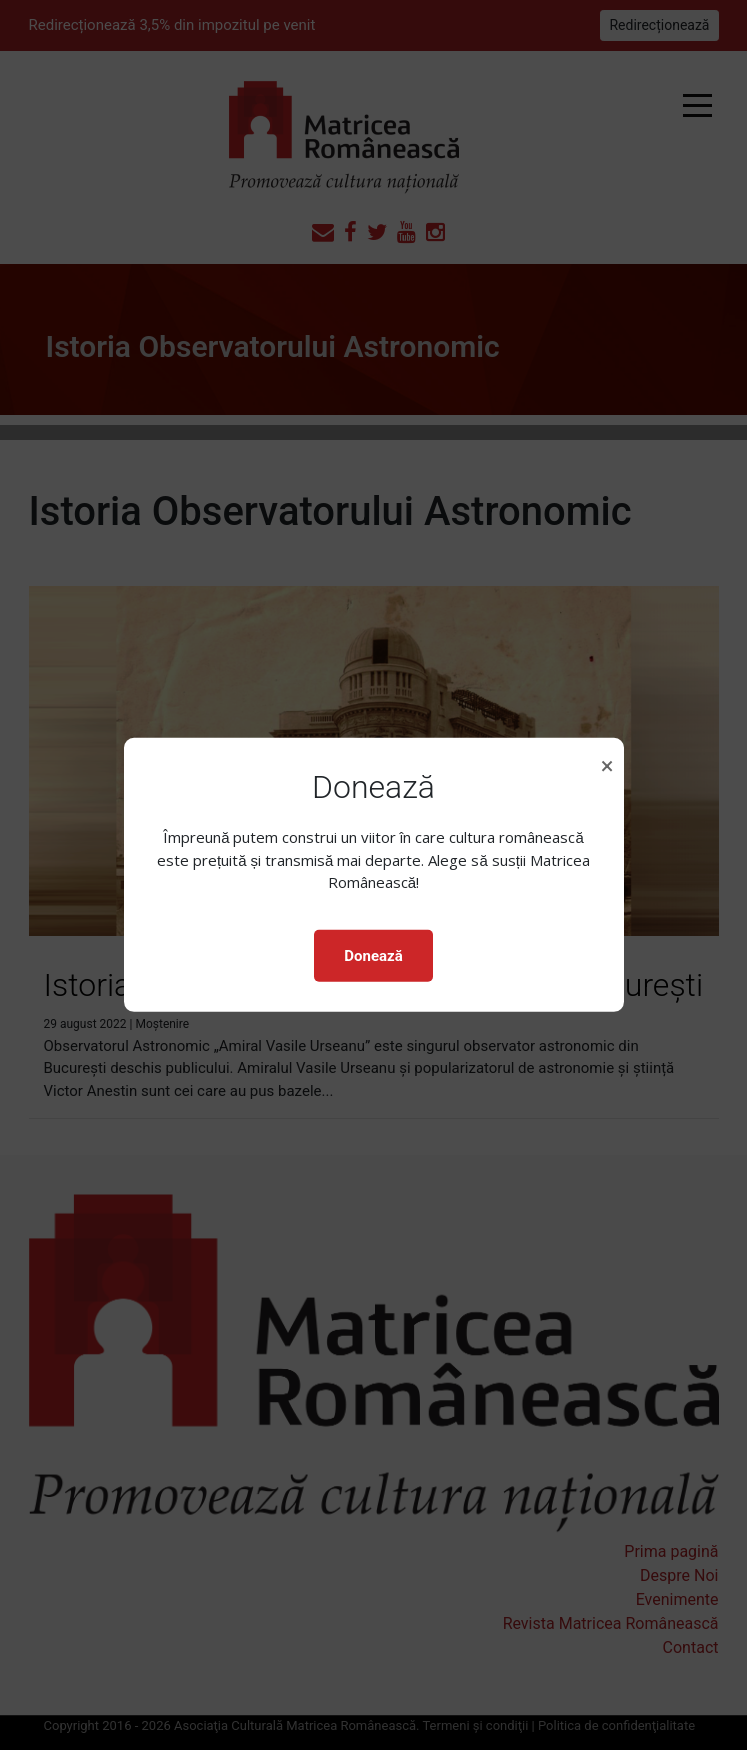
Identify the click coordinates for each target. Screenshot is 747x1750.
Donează (373, 956)
